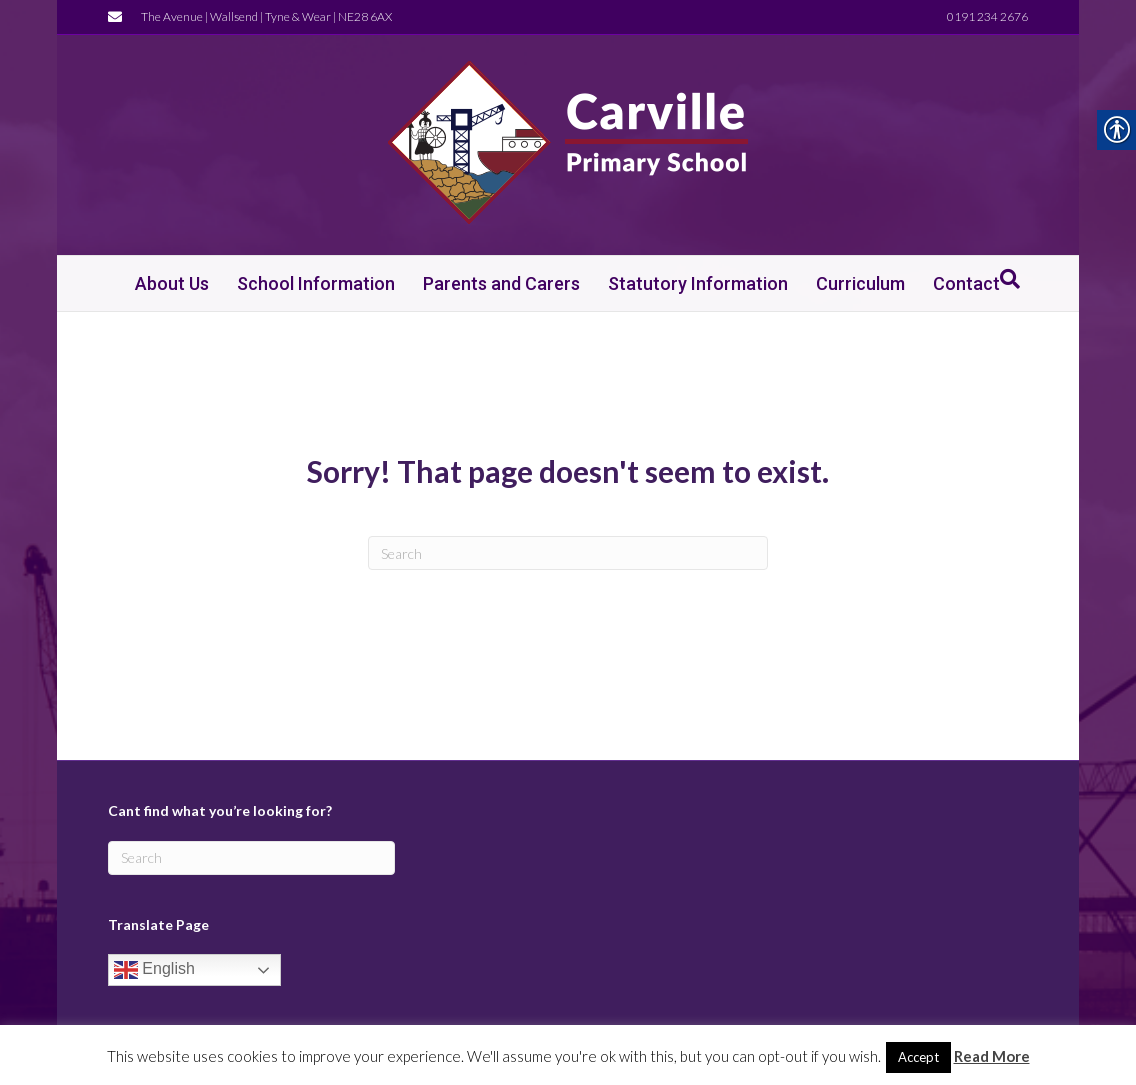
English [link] (154, 970)
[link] (120, 15)
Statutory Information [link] (698, 283)
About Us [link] (172, 283)
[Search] (568, 553)
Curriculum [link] (860, 283)
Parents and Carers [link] (501, 283)
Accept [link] (918, 1057)
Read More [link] (992, 1056)
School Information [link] (316, 283)
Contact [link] (966, 283)
